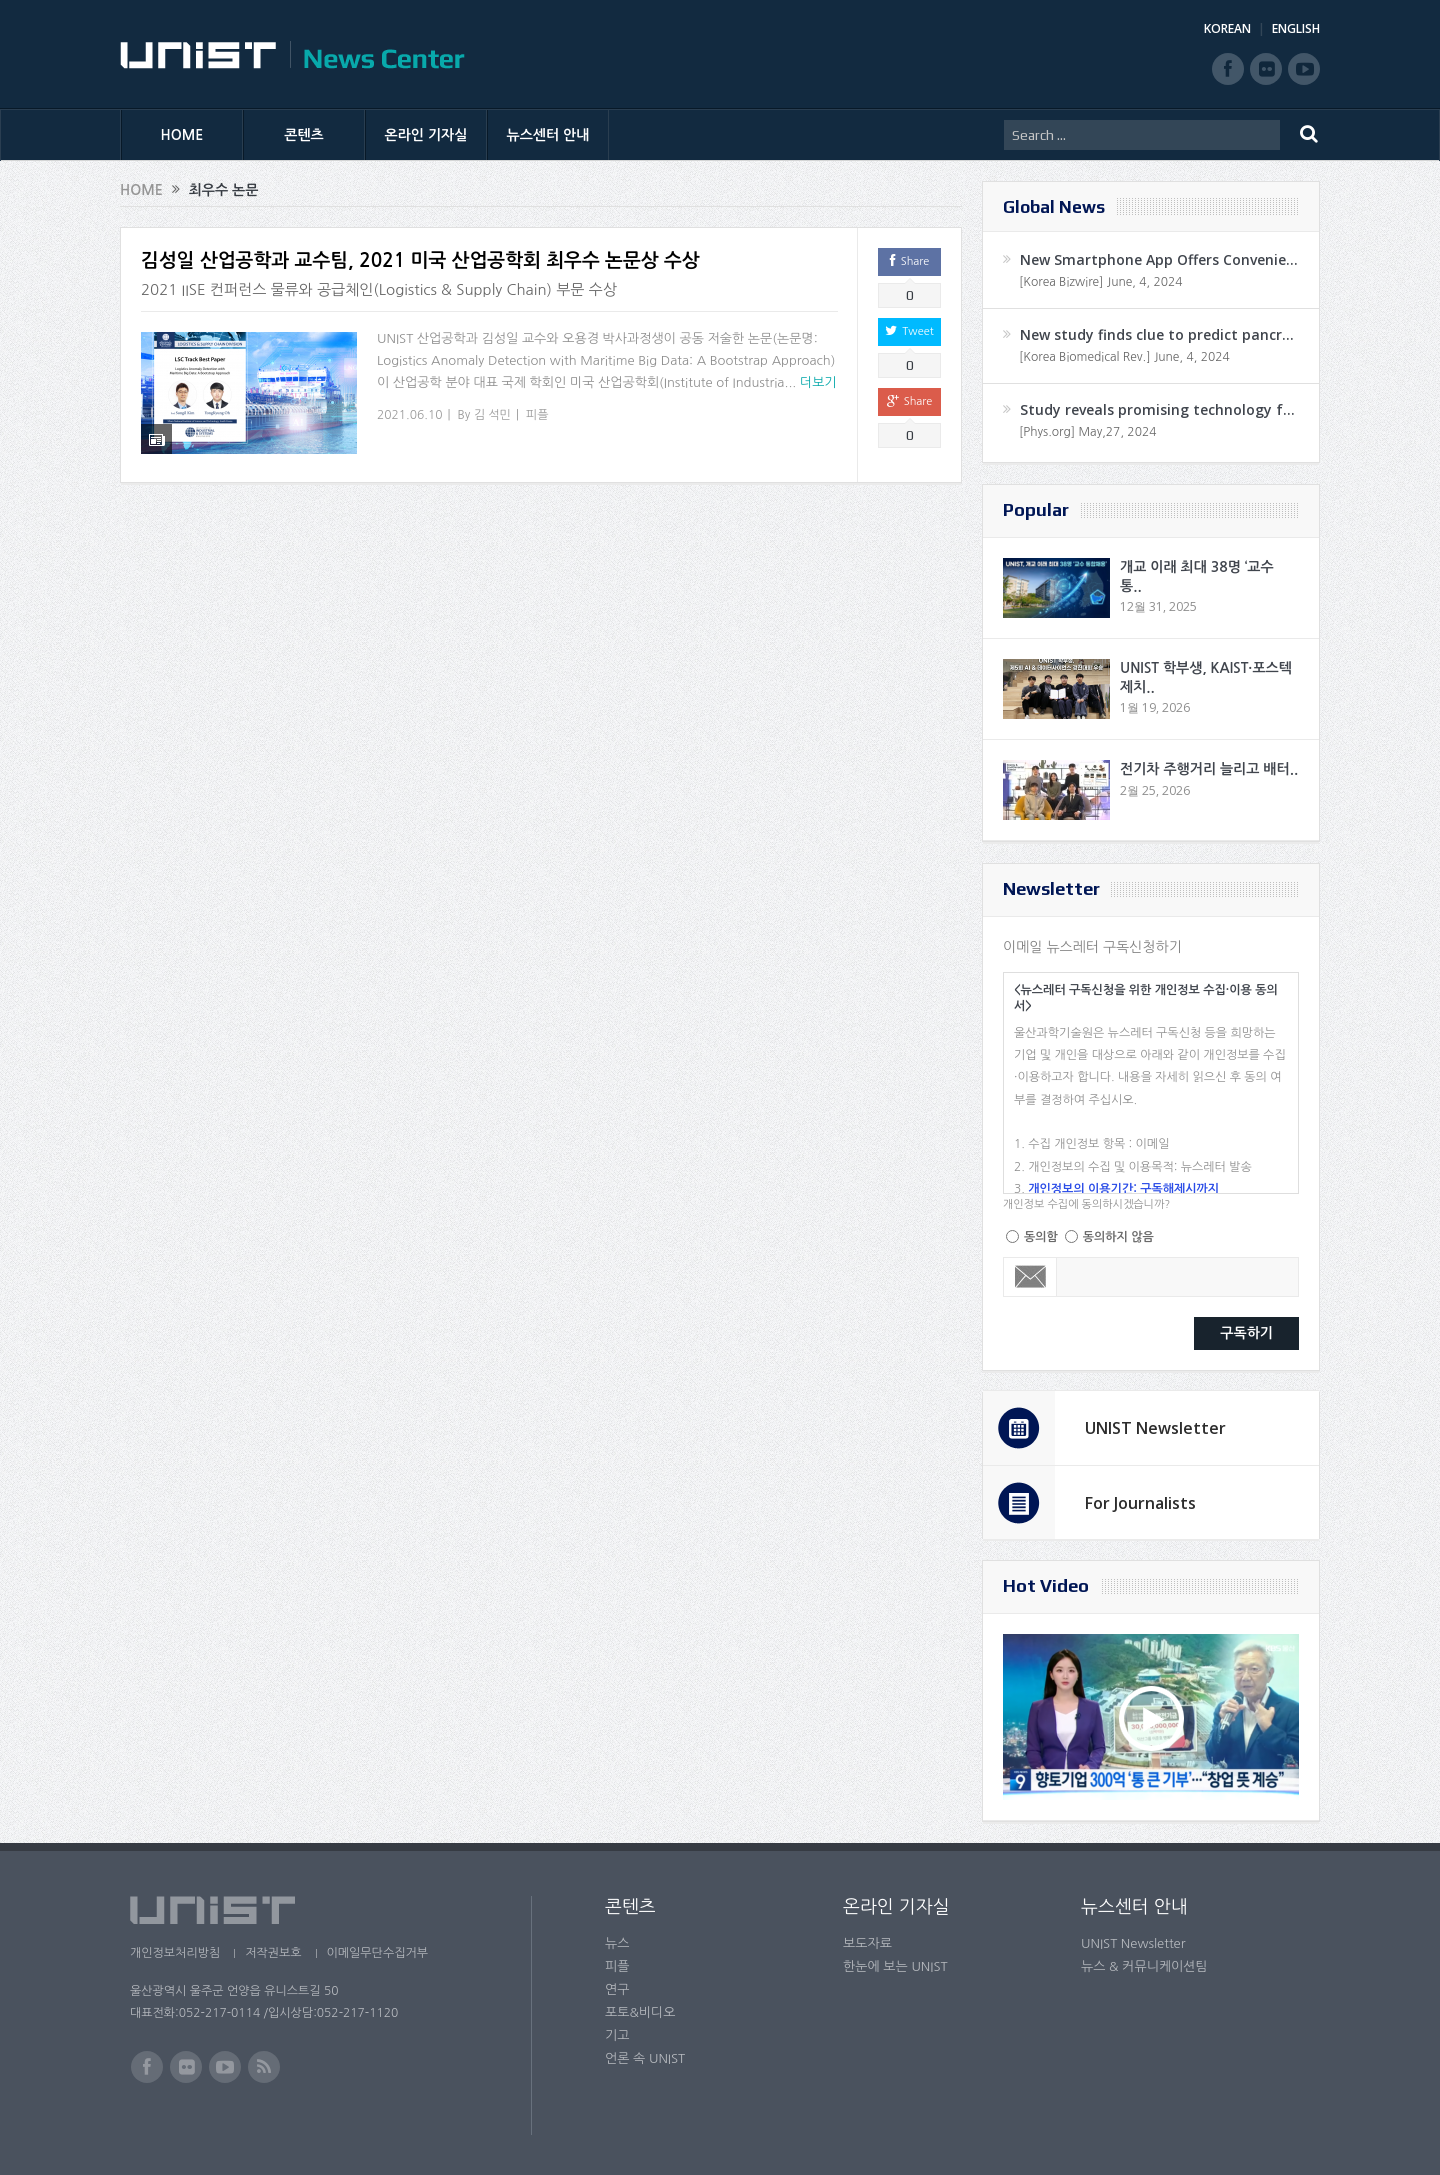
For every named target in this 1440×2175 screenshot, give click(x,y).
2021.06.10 (409, 415)
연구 (617, 1989)
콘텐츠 (303, 135)
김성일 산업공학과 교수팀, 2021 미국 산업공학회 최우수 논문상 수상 (420, 260)
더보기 (818, 382)
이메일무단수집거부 (378, 1953)
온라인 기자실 (426, 135)
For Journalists (1140, 1503)
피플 (537, 415)
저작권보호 (273, 1953)
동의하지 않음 (1118, 1237)
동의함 (1041, 1237)
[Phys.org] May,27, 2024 (1087, 432)
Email (1030, 1277)
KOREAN (1227, 28)
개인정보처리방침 (175, 1953)
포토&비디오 (640, 2012)
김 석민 (492, 415)
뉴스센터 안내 (548, 135)
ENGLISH (1296, 28)
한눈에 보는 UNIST (895, 1966)
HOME (182, 135)
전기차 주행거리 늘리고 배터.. (1209, 769)
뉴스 (617, 1943)
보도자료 (867, 1943)
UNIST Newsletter (1155, 1428)
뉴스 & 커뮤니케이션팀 (1144, 1966)
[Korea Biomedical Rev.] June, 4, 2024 (1124, 357)
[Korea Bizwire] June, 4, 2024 (1101, 282)
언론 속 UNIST (645, 2058)
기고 (617, 2035)
